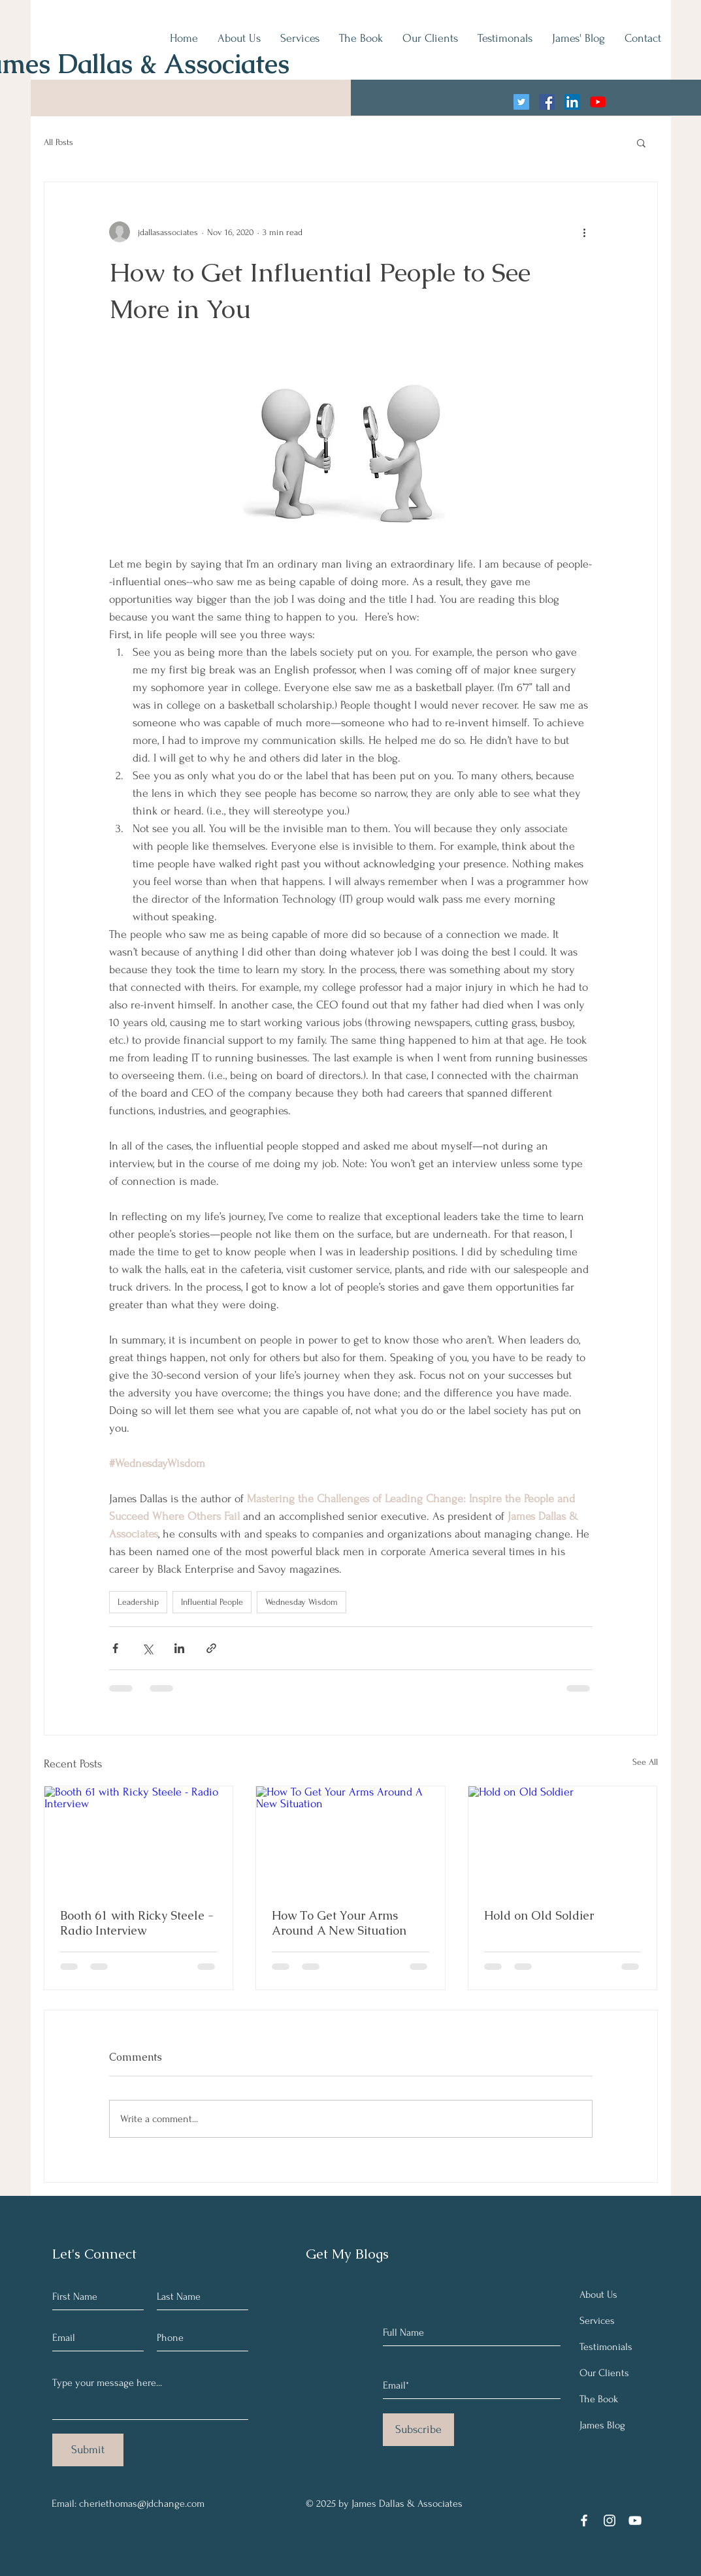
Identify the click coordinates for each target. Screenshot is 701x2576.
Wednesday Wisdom (301, 1602)
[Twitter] (521, 102)
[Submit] (87, 2450)
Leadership (138, 1602)
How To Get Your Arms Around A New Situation (339, 1923)
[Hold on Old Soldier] (562, 1839)
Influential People (212, 1602)
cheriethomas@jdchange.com (141, 2503)
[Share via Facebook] (115, 1648)
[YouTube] (598, 102)
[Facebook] (547, 102)
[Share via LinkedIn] (179, 1648)
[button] (641, 142)
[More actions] (585, 232)
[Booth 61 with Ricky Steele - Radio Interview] (138, 1839)
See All (645, 1762)
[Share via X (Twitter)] (147, 1648)
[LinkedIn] (572, 102)
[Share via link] (211, 1648)
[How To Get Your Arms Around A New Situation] (350, 1839)
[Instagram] (609, 2520)
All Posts (58, 142)
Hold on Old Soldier (539, 1915)
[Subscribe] (418, 2429)
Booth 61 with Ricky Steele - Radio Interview (137, 1923)
